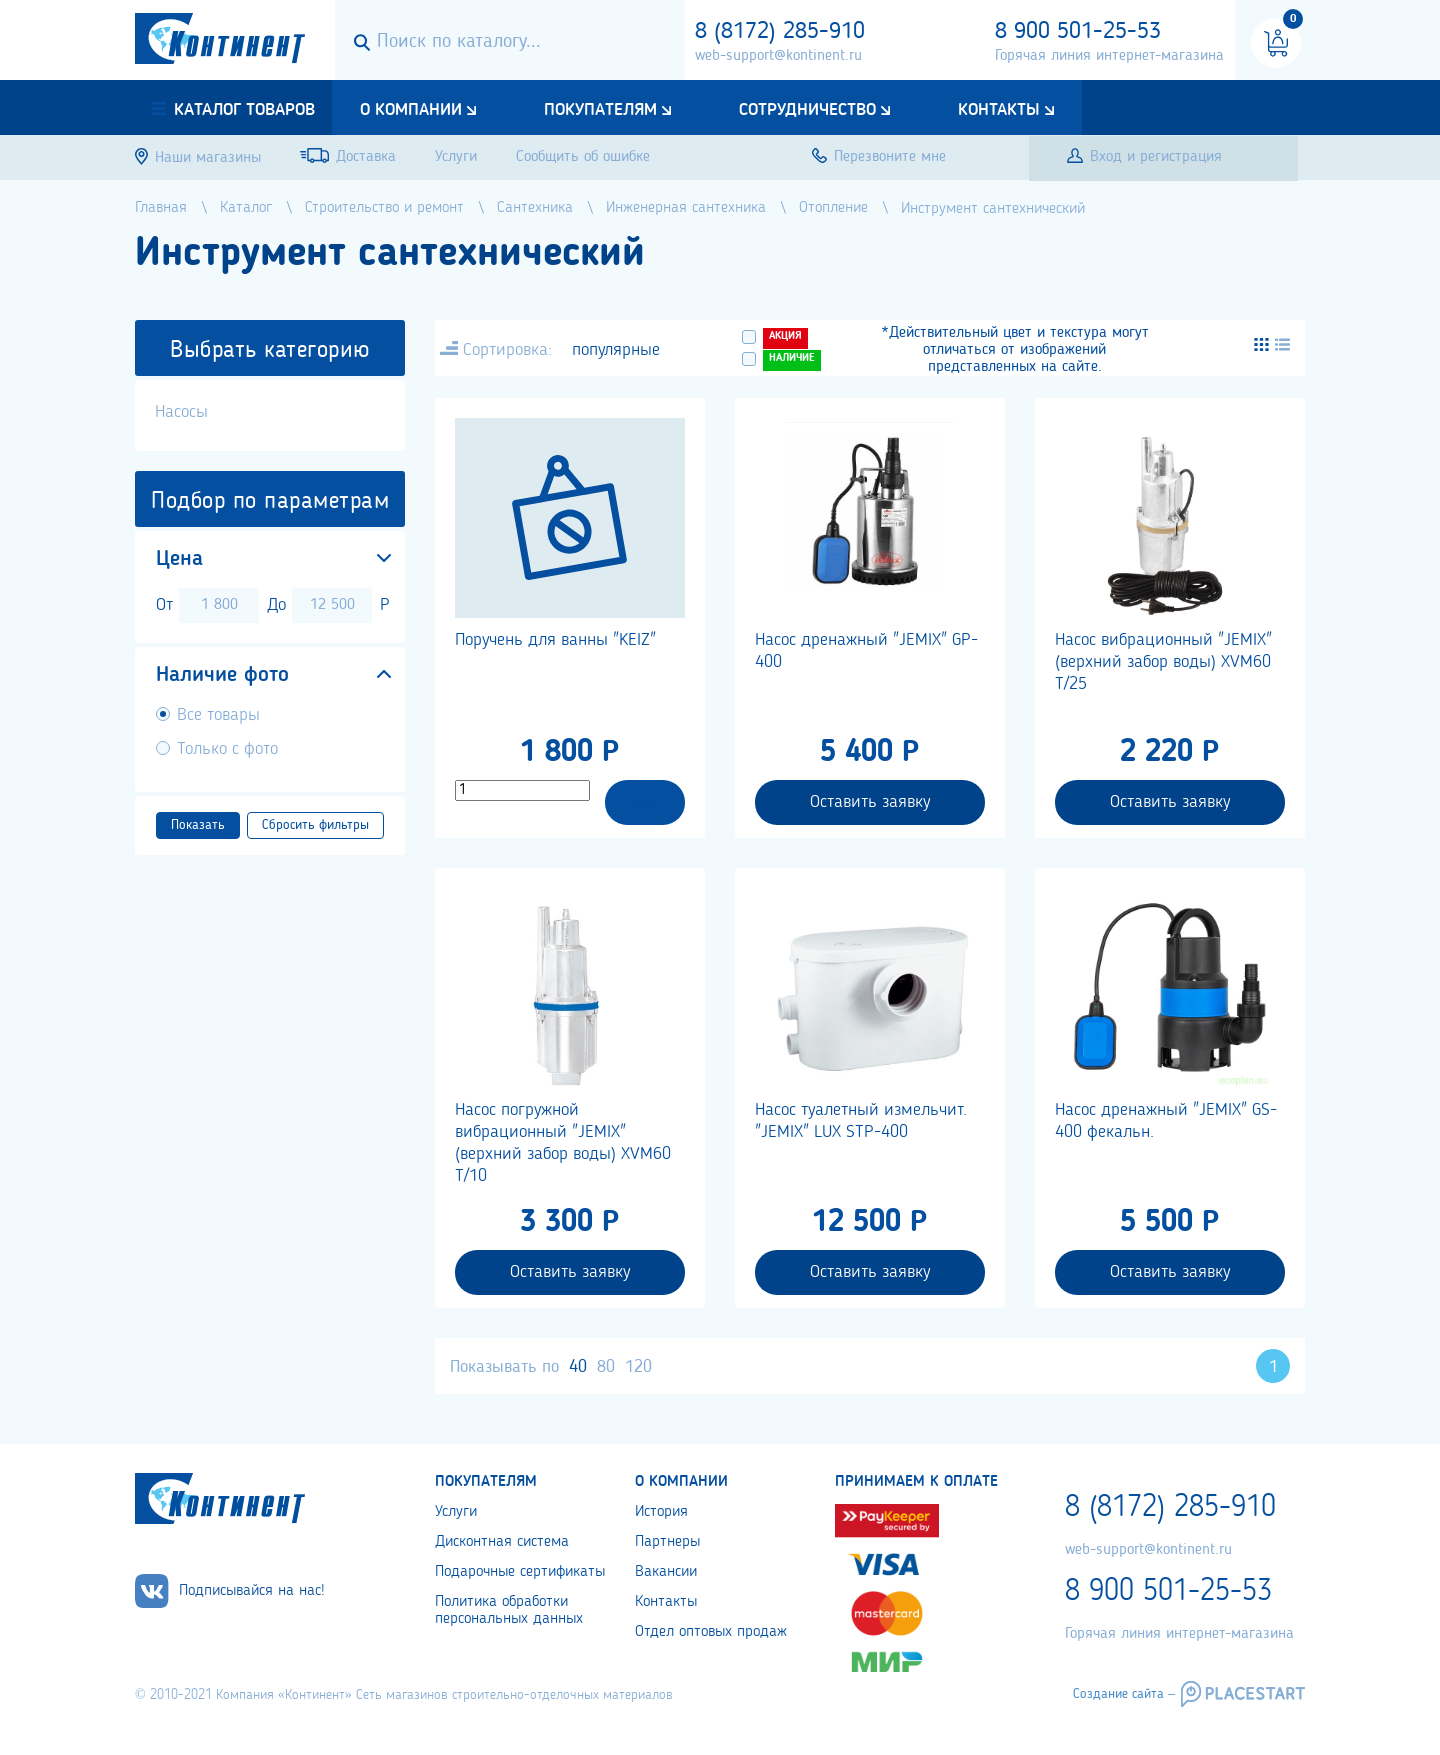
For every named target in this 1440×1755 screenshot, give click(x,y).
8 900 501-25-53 (1078, 32)
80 (606, 1367)
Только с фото (227, 749)
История (661, 1512)
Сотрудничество (807, 110)
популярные (616, 350)
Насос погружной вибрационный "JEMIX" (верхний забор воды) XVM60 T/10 (563, 1143)
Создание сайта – (1124, 1694)
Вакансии (666, 1572)
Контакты (999, 110)
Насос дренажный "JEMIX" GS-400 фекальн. (1166, 1121)
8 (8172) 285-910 (780, 32)
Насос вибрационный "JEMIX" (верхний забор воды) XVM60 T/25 (1163, 662)
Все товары (218, 715)
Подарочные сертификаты (520, 1572)
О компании (411, 110)
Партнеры (667, 1542)
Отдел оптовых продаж (711, 1632)
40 (578, 1367)
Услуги (456, 1512)
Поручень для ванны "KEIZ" (555, 640)
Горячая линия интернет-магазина (1109, 56)
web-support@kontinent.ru (778, 56)
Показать (198, 825)
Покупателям (600, 110)
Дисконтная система (502, 1542)
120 (638, 1367)
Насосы (181, 412)
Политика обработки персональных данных (509, 1610)
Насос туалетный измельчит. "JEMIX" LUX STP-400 (861, 1121)
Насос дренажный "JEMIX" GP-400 (866, 651)
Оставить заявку (870, 802)
